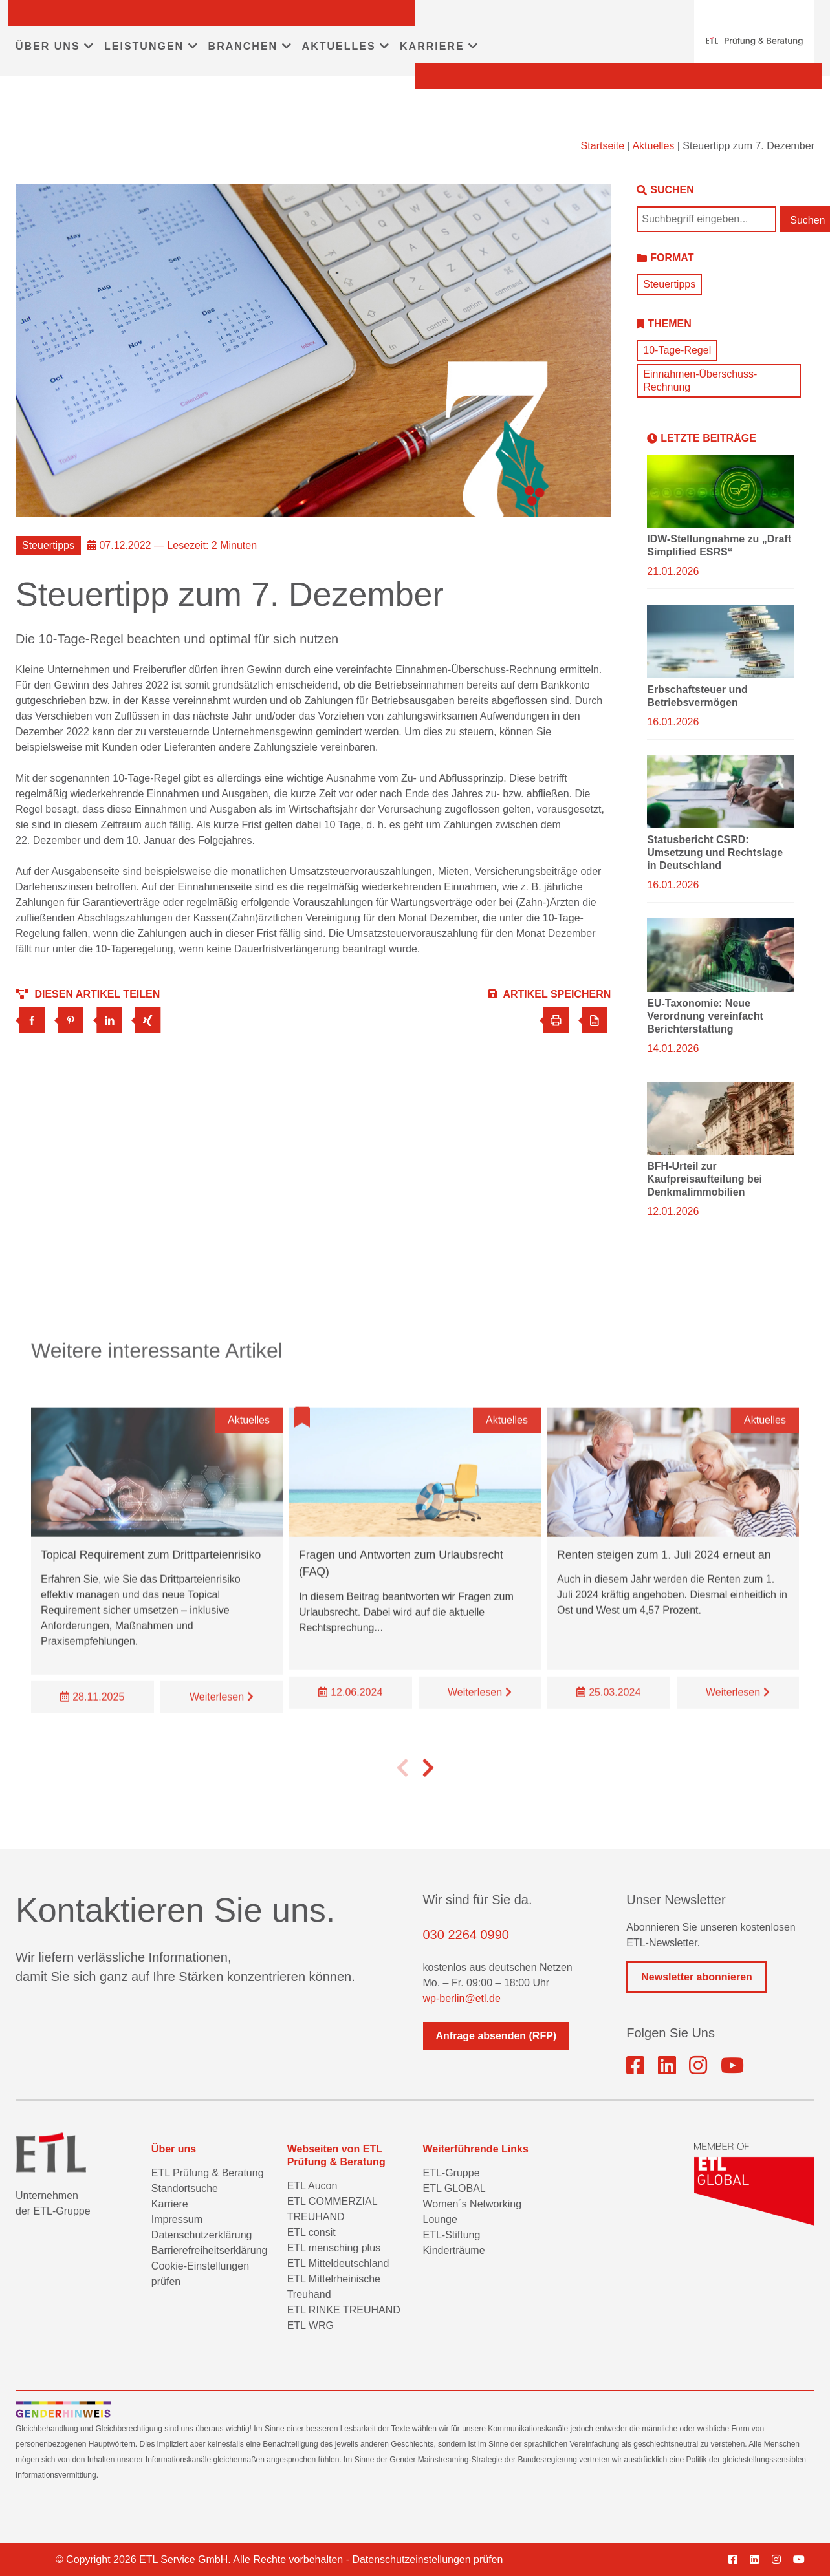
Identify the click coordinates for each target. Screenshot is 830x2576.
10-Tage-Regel (677, 350)
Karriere (169, 2203)
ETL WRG (310, 2325)
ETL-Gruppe (450, 2172)
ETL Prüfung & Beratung (207, 2172)
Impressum (176, 2219)
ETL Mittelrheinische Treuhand (333, 2286)
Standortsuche (184, 2188)
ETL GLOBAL (453, 2188)
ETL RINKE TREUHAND (343, 2309)
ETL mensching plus (333, 2247)
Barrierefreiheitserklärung (209, 2250)
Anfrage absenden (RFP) (496, 2035)
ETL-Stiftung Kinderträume (453, 2242)
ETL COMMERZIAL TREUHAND (332, 2209)
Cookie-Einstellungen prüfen (200, 2273)
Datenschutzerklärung (201, 2234)
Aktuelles (653, 145)
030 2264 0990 (466, 1934)
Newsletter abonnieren (696, 1976)
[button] (402, 1792)
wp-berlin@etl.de (462, 1998)
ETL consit (311, 2232)
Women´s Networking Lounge (471, 2211)
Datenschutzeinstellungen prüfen (427, 2559)
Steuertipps (669, 284)
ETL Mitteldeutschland (338, 2263)
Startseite (603, 145)
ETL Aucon (312, 2185)
